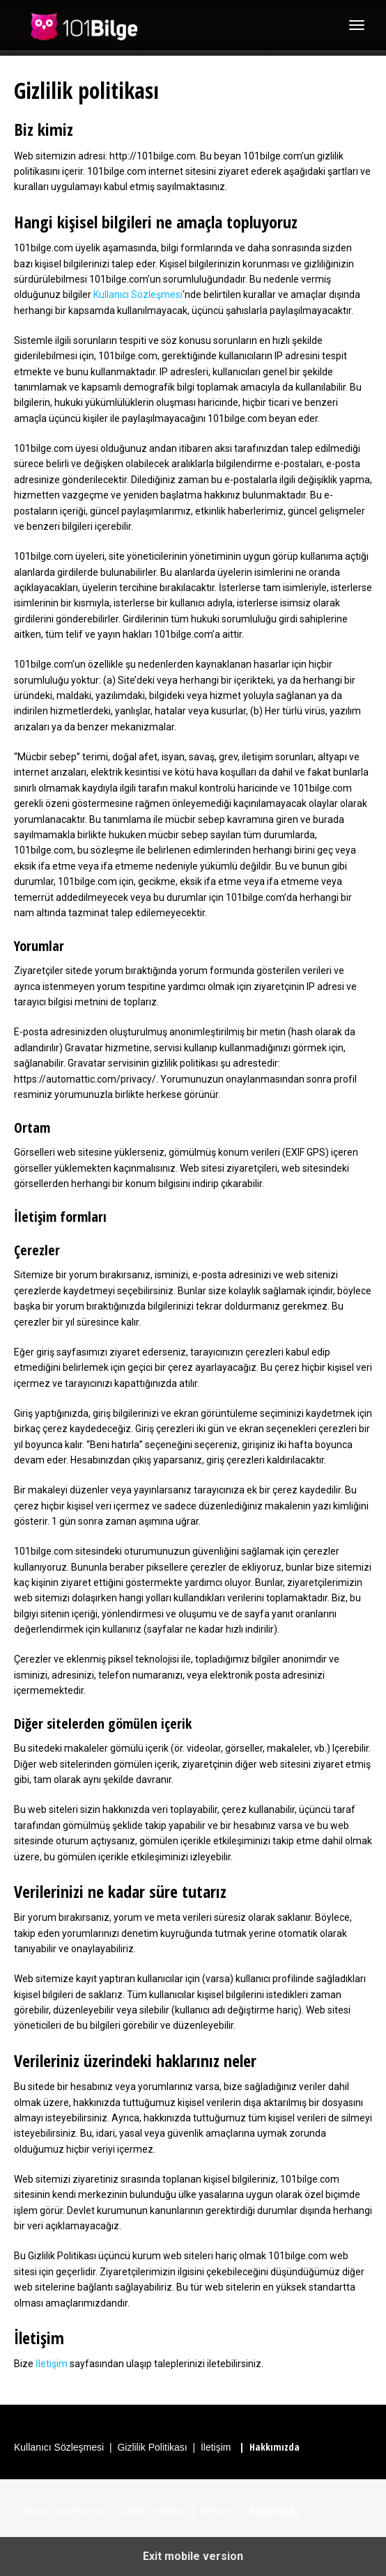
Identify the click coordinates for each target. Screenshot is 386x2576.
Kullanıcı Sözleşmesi (138, 294)
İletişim (52, 2363)
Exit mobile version (193, 2556)
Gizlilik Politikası (152, 2447)
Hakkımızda (274, 2446)
